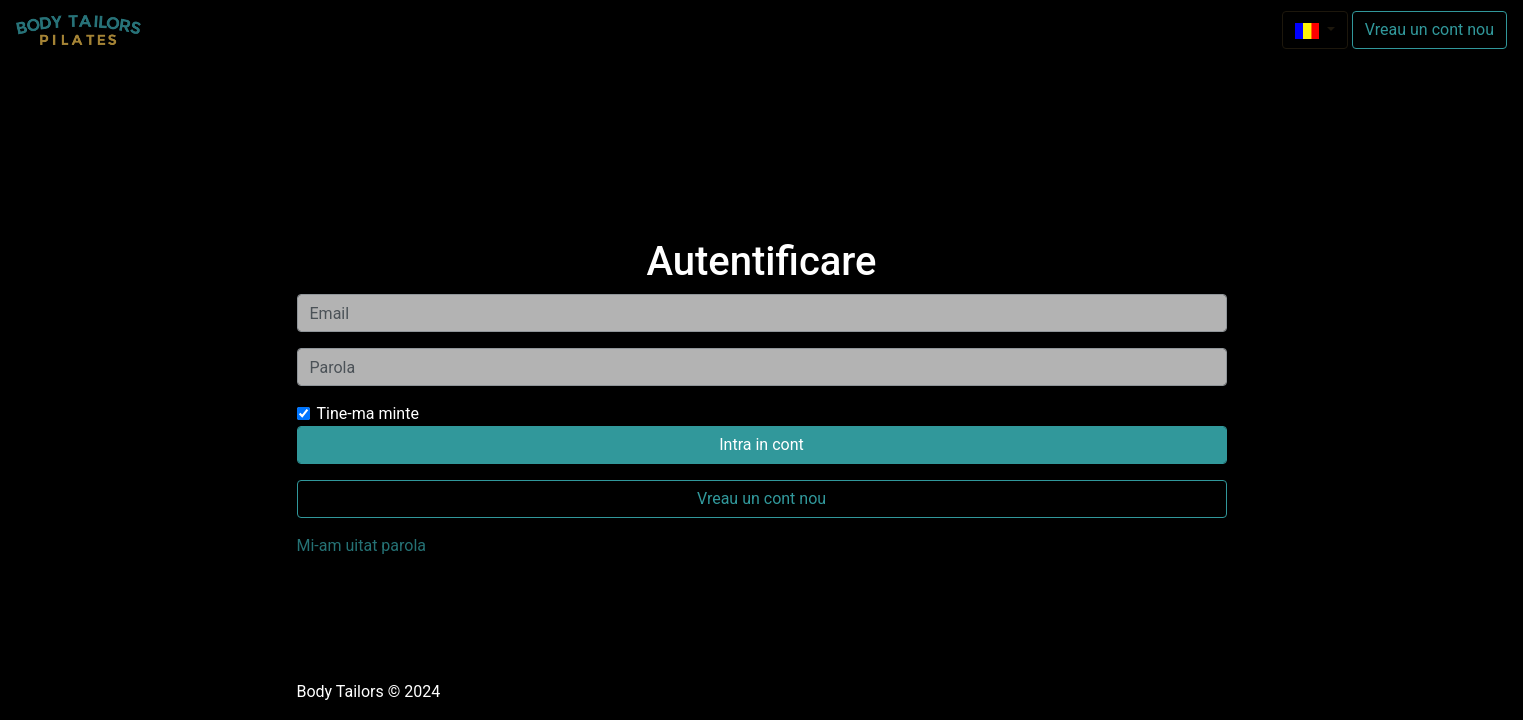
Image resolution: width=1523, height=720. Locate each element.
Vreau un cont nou (1429, 29)
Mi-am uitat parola (362, 545)
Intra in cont (761, 444)
